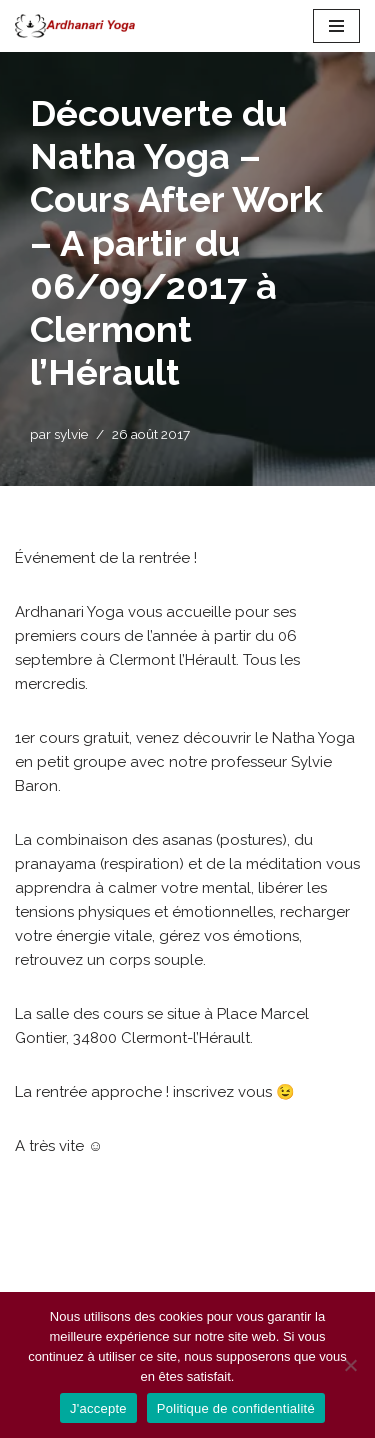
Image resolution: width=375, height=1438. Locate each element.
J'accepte (98, 1408)
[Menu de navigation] (336, 26)
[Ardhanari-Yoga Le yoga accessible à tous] (75, 26)
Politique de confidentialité (236, 1408)
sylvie (71, 434)
